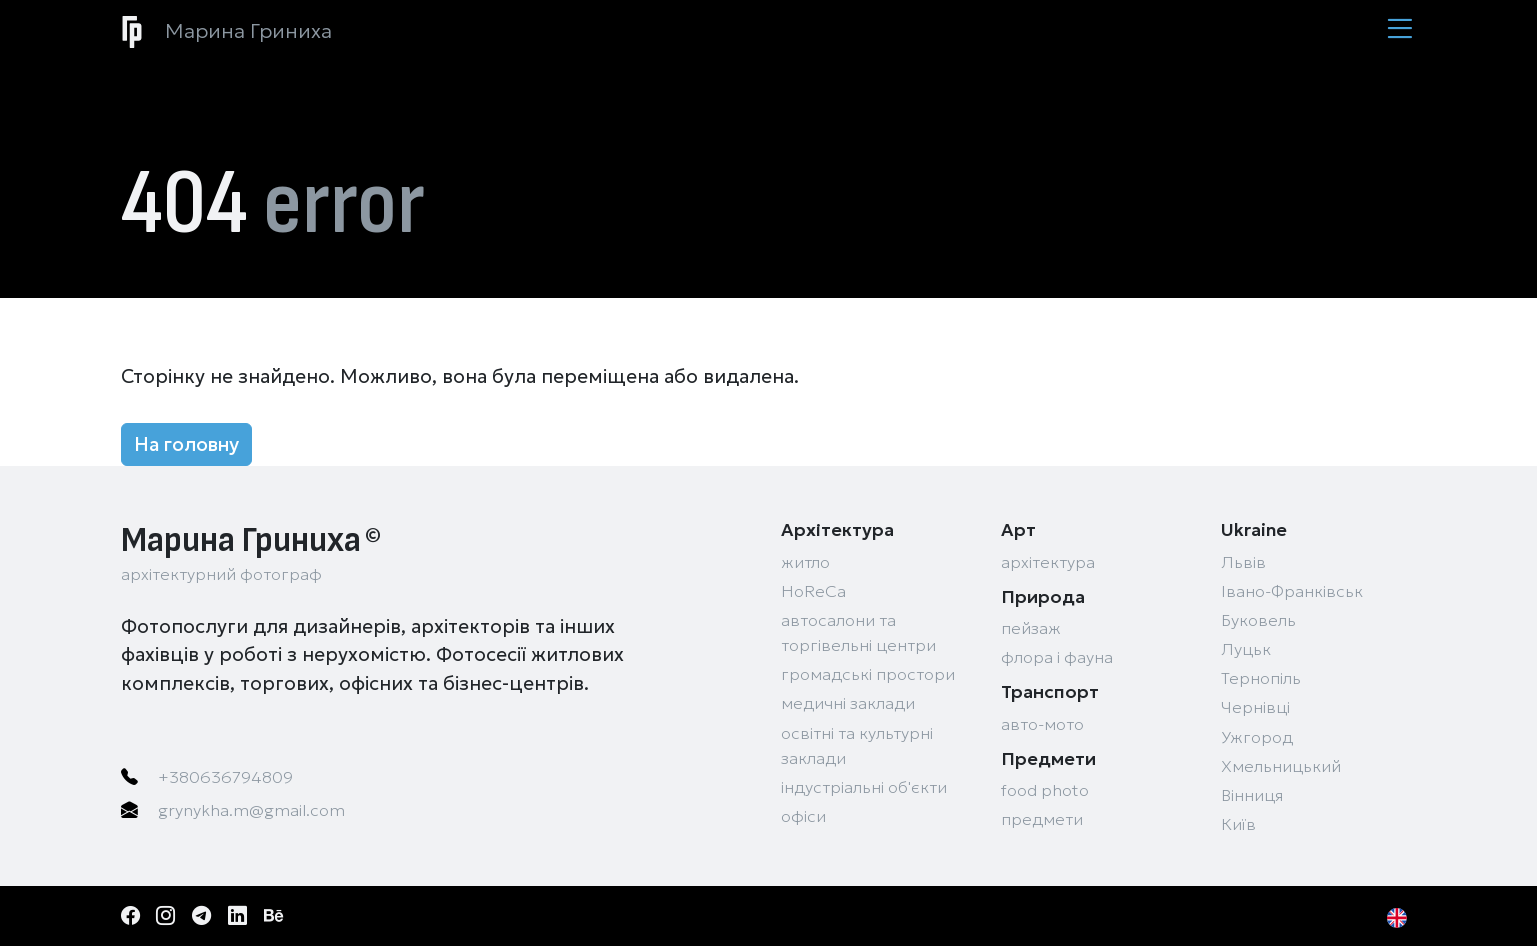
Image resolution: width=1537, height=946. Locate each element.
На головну (186, 444)
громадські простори (868, 674)
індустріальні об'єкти (864, 787)
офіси (803, 816)
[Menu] (1399, 30)
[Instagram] (172, 916)
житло (805, 562)
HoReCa (813, 591)
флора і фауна (1057, 657)
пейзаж (1031, 628)
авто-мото (1042, 724)
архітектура (1048, 562)
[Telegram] (208, 916)
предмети (1042, 819)
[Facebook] (137, 916)
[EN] (1402, 916)
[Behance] (280, 916)
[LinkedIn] (244, 916)
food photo (1045, 790)
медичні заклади (848, 703)
